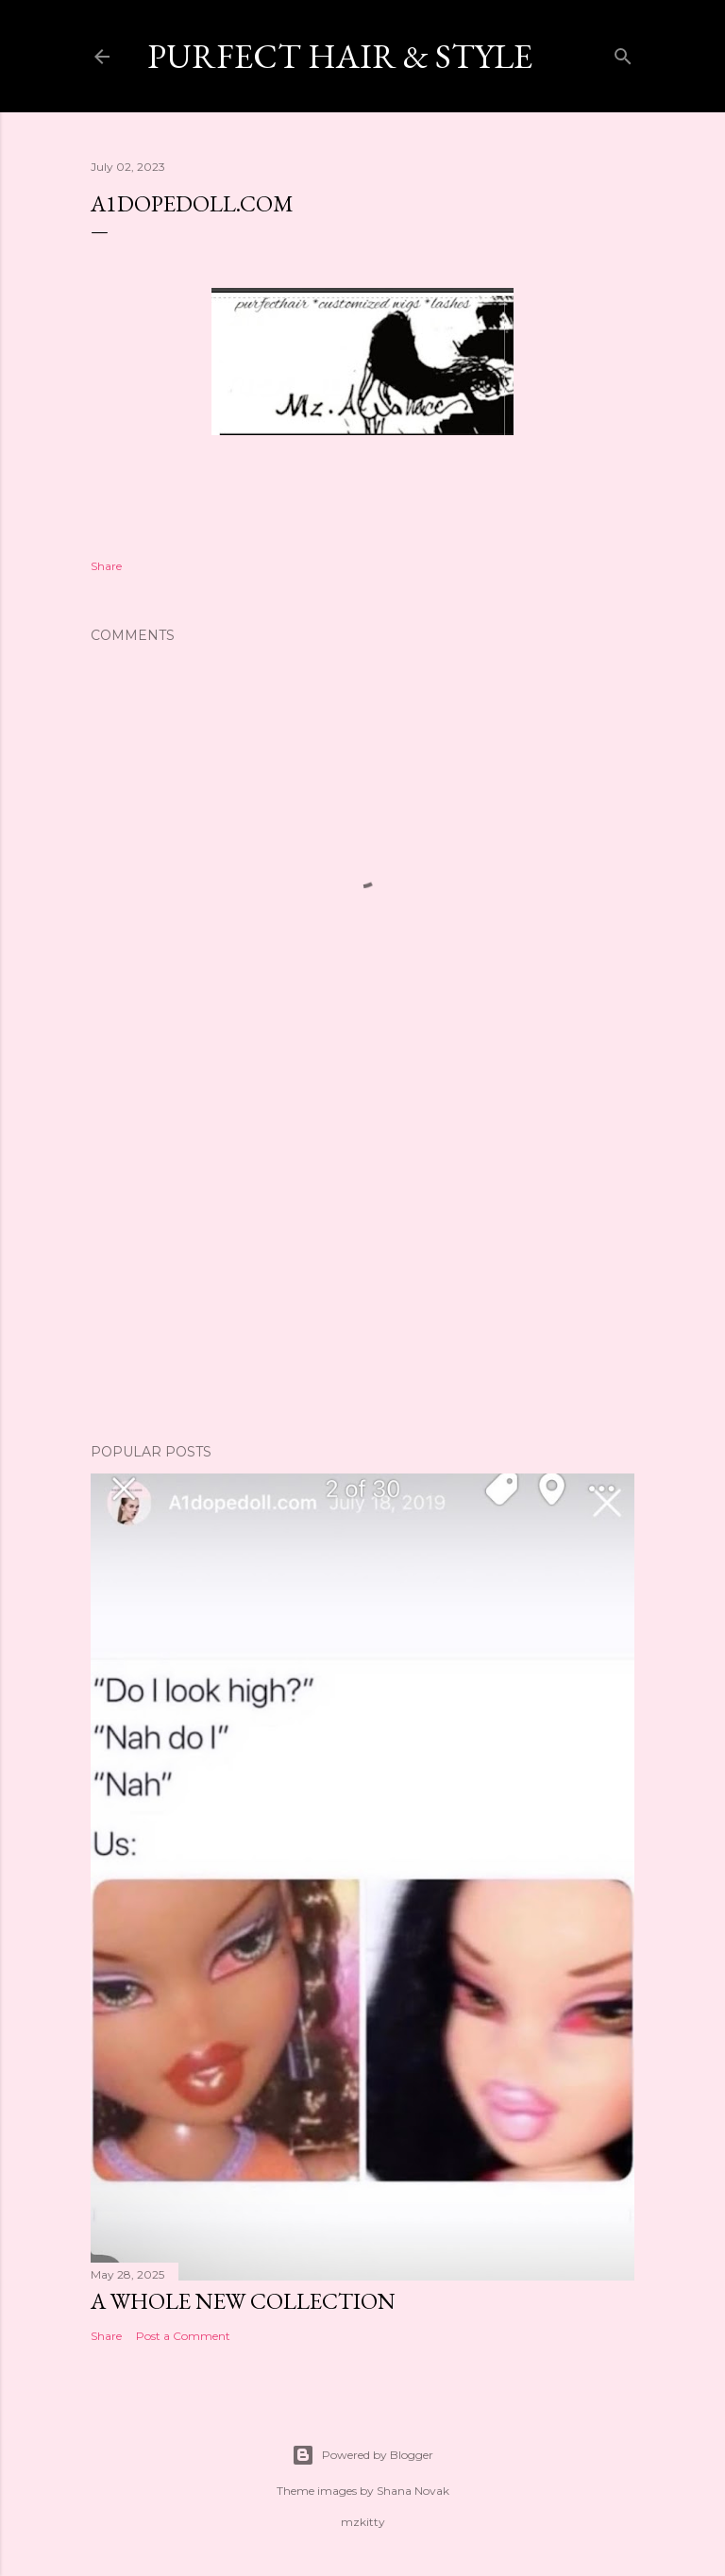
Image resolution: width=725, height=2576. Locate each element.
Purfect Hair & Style (339, 56)
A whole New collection (243, 2300)
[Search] (623, 52)
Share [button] (106, 566)
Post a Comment (183, 2336)
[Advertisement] (362, 1264)
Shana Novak (413, 2490)
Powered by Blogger (362, 2455)
